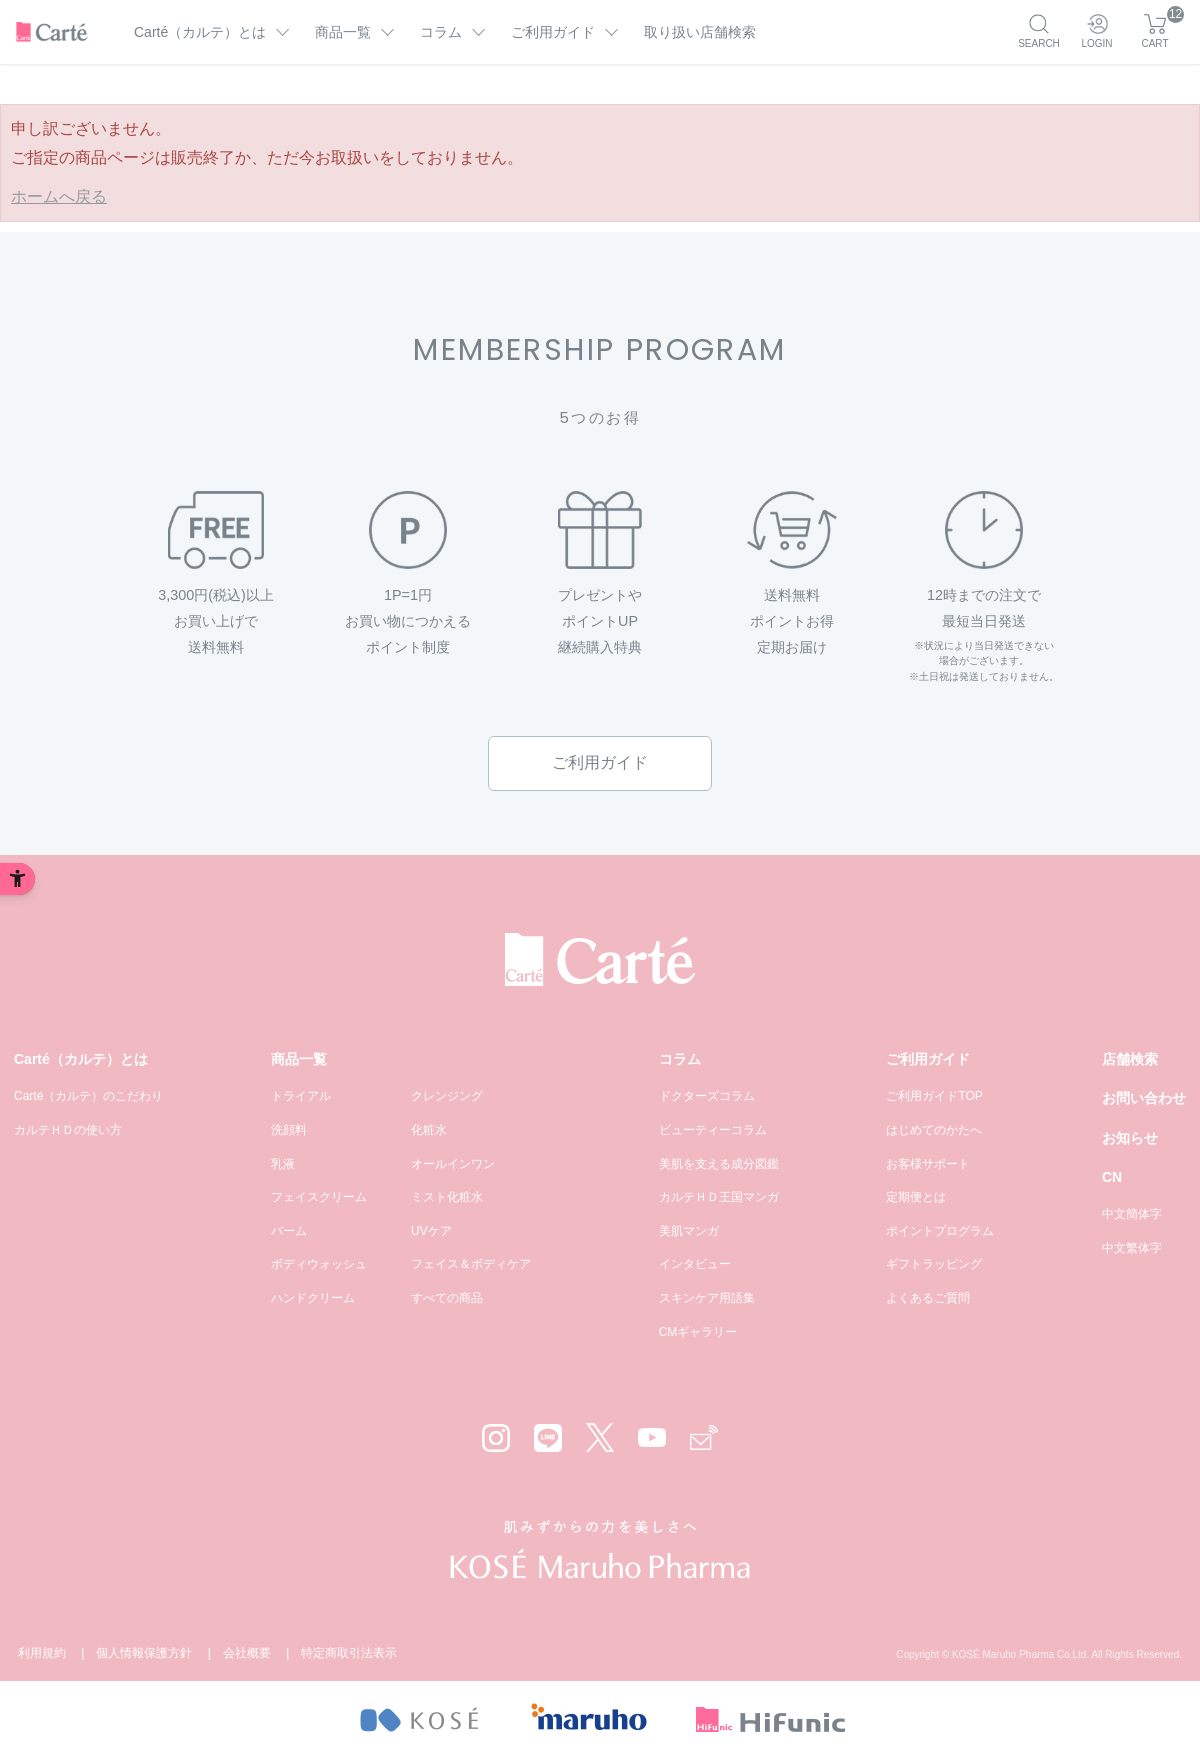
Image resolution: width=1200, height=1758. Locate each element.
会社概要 (247, 1653)
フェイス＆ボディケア (471, 1264)
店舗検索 (1130, 1059)
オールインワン (453, 1164)
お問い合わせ (1144, 1098)
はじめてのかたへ (934, 1130)
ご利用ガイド (600, 762)
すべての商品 (447, 1298)
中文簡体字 (1132, 1214)
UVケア (431, 1231)
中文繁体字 (1132, 1248)
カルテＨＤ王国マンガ (719, 1197)
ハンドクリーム (313, 1298)
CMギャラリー (698, 1332)
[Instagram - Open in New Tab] (496, 1438)
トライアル (301, 1096)
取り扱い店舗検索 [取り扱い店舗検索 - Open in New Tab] (700, 32)
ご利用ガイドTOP (934, 1096)
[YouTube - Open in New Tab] (652, 1437)
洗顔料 (289, 1130)
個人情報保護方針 (144, 1653)
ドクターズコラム (707, 1096)
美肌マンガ (689, 1231)
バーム (289, 1231)
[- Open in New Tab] (418, 1719)
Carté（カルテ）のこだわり (88, 1096)
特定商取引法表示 (349, 1653)
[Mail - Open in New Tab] (704, 1437)
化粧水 (429, 1130)
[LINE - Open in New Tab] (548, 1438)
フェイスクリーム (319, 1197)
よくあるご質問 (928, 1298)
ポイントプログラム (940, 1231)
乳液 (283, 1164)
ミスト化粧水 (447, 1197)
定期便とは (916, 1197)
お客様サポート (928, 1164)
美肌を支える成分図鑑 (719, 1164)
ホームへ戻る (59, 196)
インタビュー (695, 1264)
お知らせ (1130, 1138)
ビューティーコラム (713, 1130)
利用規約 (42, 1653)
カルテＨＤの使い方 (68, 1130)
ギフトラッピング (934, 1264)
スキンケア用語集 (707, 1298)
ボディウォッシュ (319, 1264)
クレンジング (447, 1096)
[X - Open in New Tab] (600, 1437)
